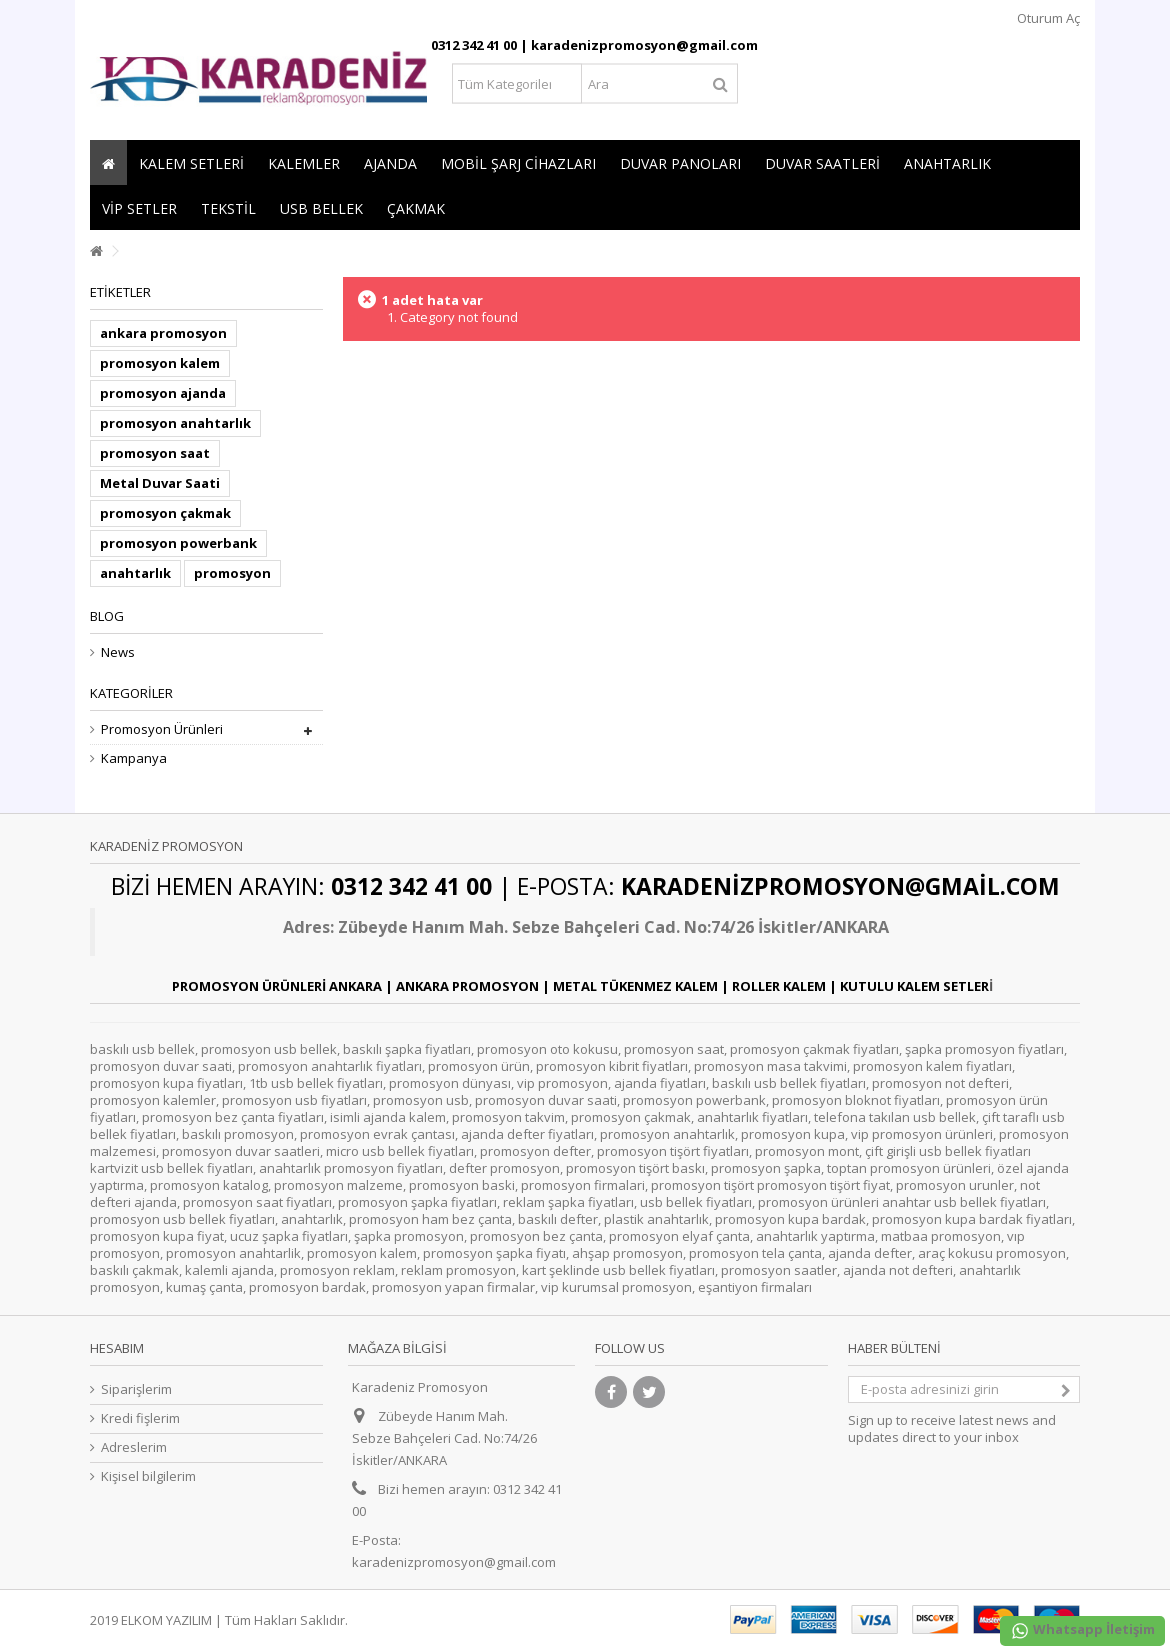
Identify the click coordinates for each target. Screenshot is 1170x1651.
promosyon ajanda (163, 393)
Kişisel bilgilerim (148, 1476)
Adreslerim (134, 1447)
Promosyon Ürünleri (162, 729)
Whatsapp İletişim (1082, 1630)
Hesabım (117, 1348)
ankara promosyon (163, 333)
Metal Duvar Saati (160, 483)
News (118, 652)
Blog (107, 616)
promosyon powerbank (178, 543)
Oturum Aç (1047, 18)
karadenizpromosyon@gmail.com (454, 1562)
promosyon (232, 573)
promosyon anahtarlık (175, 423)
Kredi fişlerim (140, 1418)
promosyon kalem (160, 363)
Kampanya (134, 758)
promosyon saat (155, 453)
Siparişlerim (136, 1389)
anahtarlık (135, 573)
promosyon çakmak (165, 513)
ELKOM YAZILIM (166, 1620)
